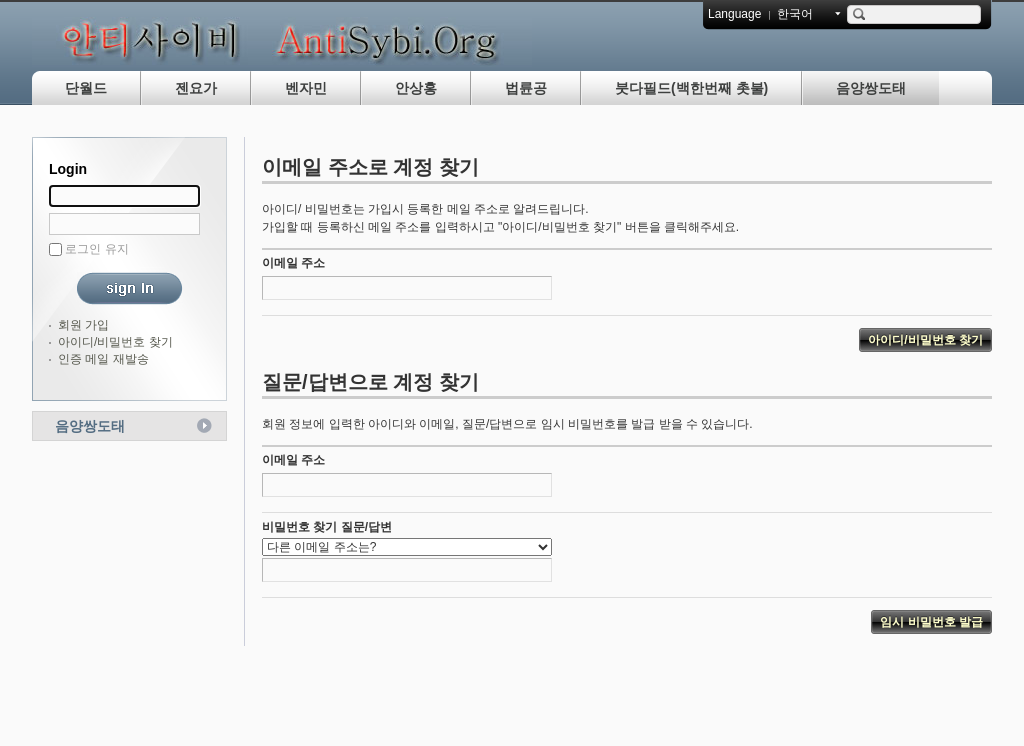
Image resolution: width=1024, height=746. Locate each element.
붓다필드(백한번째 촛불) (691, 88)
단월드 (86, 88)
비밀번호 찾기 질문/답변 (327, 527)
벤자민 (306, 88)
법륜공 (526, 88)
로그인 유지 (96, 249)
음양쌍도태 (871, 88)
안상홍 (416, 88)
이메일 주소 (293, 263)
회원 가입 (83, 325)
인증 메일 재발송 (103, 359)
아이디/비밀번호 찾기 (115, 342)
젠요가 (196, 88)
